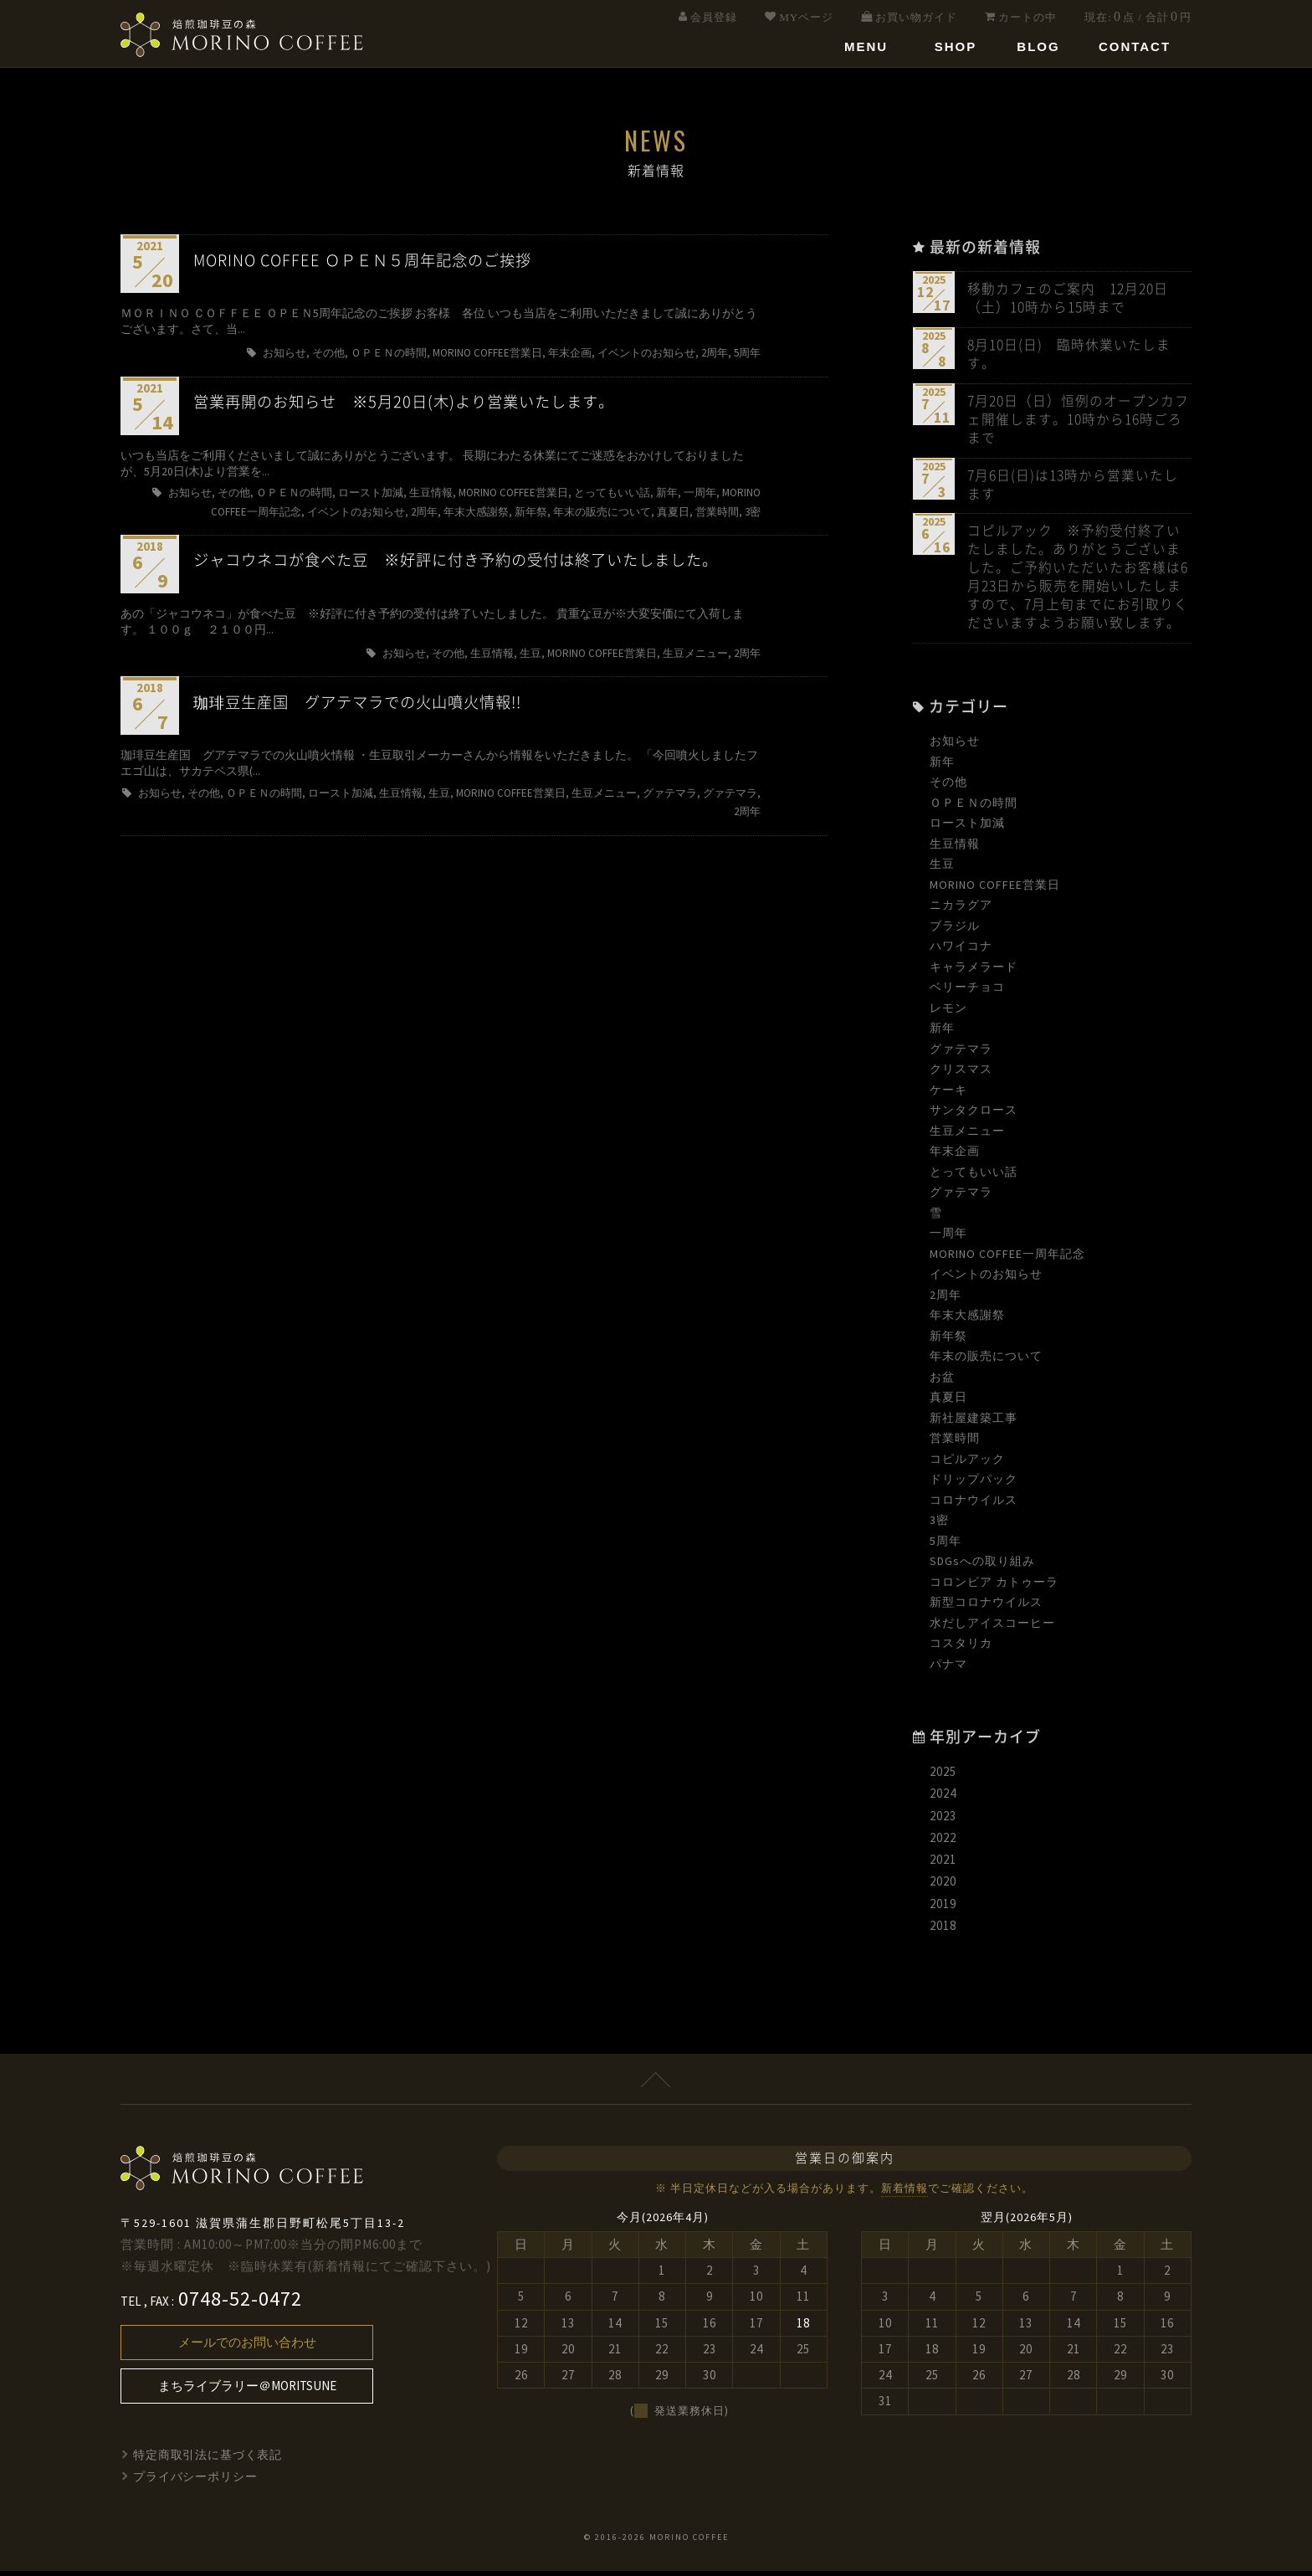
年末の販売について (986, 1361)
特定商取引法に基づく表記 (208, 2460)
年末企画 (955, 1156)
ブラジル (955, 930)
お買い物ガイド (916, 17)
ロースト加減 (967, 828)
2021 (943, 1865)
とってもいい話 (973, 1176)
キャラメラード (973, 971)
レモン (948, 1012)
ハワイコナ (961, 951)
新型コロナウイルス (986, 1607)
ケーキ (948, 1094)
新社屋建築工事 (973, 1422)
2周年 (945, 1299)
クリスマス (961, 1074)
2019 (943, 1909)
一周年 (948, 1238)
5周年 (945, 1545)
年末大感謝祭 (967, 1320)
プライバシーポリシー (196, 2482)
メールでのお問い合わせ (247, 2348)
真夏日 (948, 1402)
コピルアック (967, 1463)
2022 (943, 1843)
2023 (943, 1821)
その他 (948, 787)
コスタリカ (961, 1648)
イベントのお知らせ (986, 1279)
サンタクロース (973, 1115)
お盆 (942, 1381)
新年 (942, 766)
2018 (943, 1931)
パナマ (948, 1668)
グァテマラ (961, 1053)
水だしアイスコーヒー (992, 1627)
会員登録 (713, 17)
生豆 (942, 869)
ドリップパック (973, 1484)
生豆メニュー (967, 1135)
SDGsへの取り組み (982, 1566)
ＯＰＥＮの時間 (973, 807)
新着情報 (904, 2194)
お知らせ (955, 746)
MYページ (806, 17)
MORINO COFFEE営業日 (995, 889)
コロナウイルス (973, 1504)
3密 (939, 1525)
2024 (943, 1799)
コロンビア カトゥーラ (994, 1586)
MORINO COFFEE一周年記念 (1007, 1258)
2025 (943, 1777)
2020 (943, 1887)
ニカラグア (961, 910)
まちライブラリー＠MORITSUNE (247, 2391)
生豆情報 (955, 848)
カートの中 (1027, 17)
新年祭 (948, 1340)
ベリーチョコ (967, 992)
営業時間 (955, 1443)
